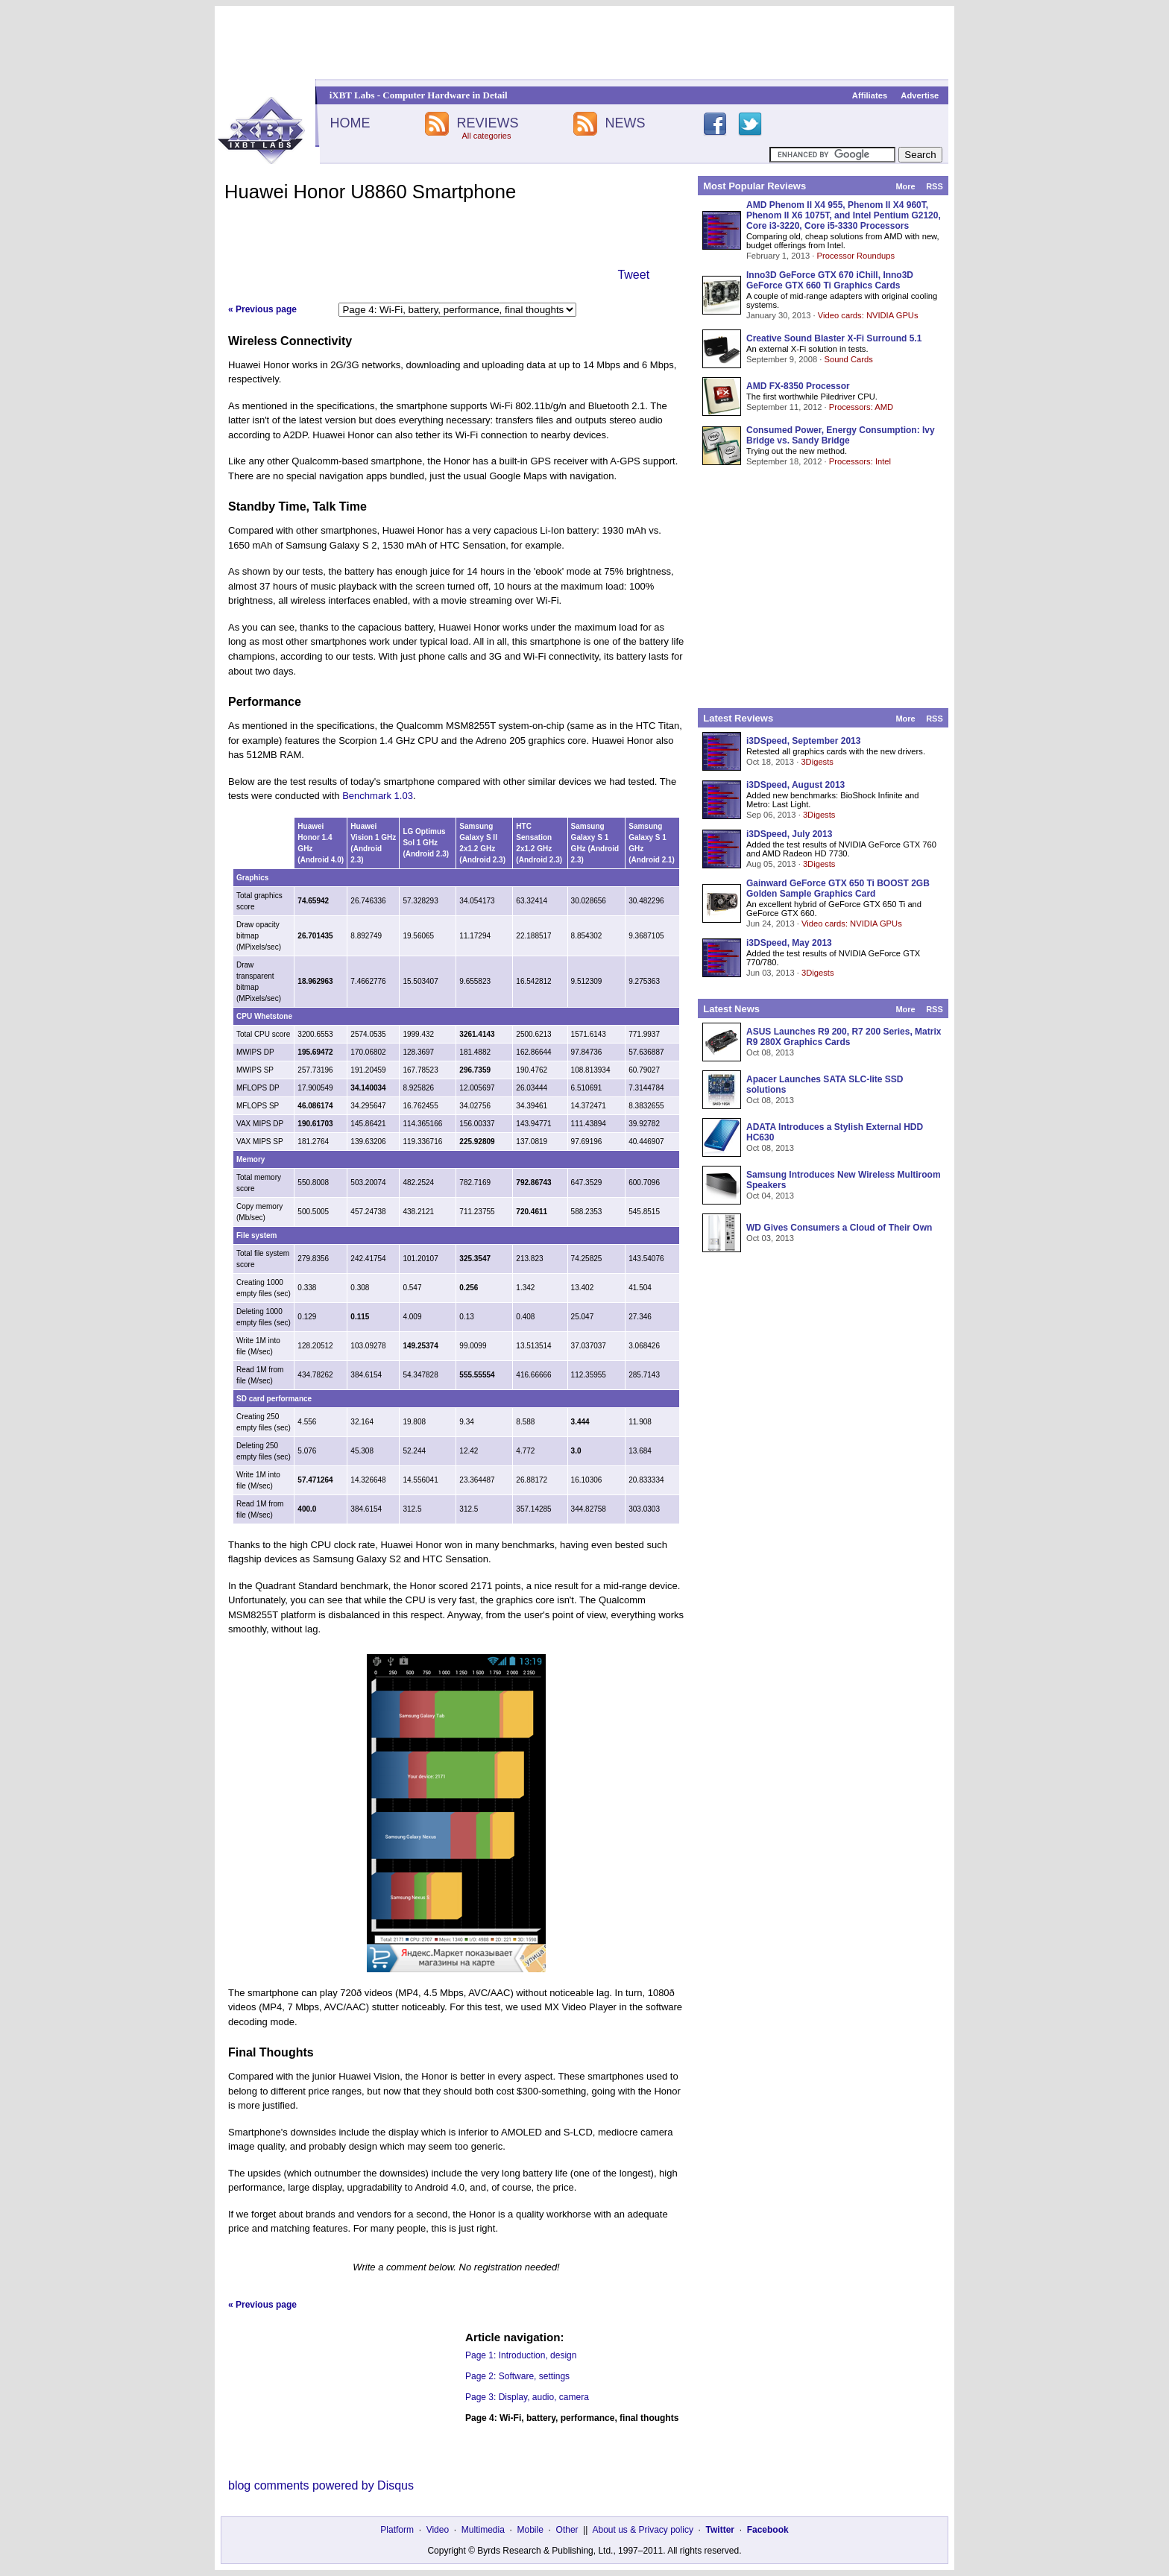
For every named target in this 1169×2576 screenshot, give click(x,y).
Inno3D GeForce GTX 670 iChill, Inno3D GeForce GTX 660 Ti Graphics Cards (829, 280)
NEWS (625, 123)
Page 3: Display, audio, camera (527, 2397)
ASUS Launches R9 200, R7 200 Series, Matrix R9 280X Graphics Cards (843, 1036)
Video (437, 2530)
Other (567, 2530)
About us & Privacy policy (642, 2530)
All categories (486, 135)
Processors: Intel (860, 461)
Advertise (920, 95)
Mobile (530, 2530)
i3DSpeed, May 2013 (789, 943)
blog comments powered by (321, 2485)
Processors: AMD (861, 406)
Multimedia (483, 2530)
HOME (350, 123)
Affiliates (869, 95)
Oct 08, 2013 (770, 1052)
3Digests (817, 761)
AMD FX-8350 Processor (798, 386)
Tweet (633, 274)
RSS (934, 186)
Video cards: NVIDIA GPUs (868, 315)
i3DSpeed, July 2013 (789, 834)
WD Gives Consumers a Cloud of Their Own (839, 1227)
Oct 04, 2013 (770, 1195)
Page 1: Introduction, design (520, 2355)
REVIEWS (487, 123)
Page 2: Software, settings (517, 2376)
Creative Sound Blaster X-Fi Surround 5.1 (833, 338)
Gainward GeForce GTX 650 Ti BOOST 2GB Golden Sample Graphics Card (838, 888)
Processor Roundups (856, 255)
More (905, 186)
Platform (397, 2530)
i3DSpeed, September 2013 (803, 741)
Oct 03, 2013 (770, 1238)
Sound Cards (848, 359)
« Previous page (262, 309)
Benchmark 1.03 (377, 795)
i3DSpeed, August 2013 (795, 785)
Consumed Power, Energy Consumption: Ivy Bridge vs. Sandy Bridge (840, 435)
